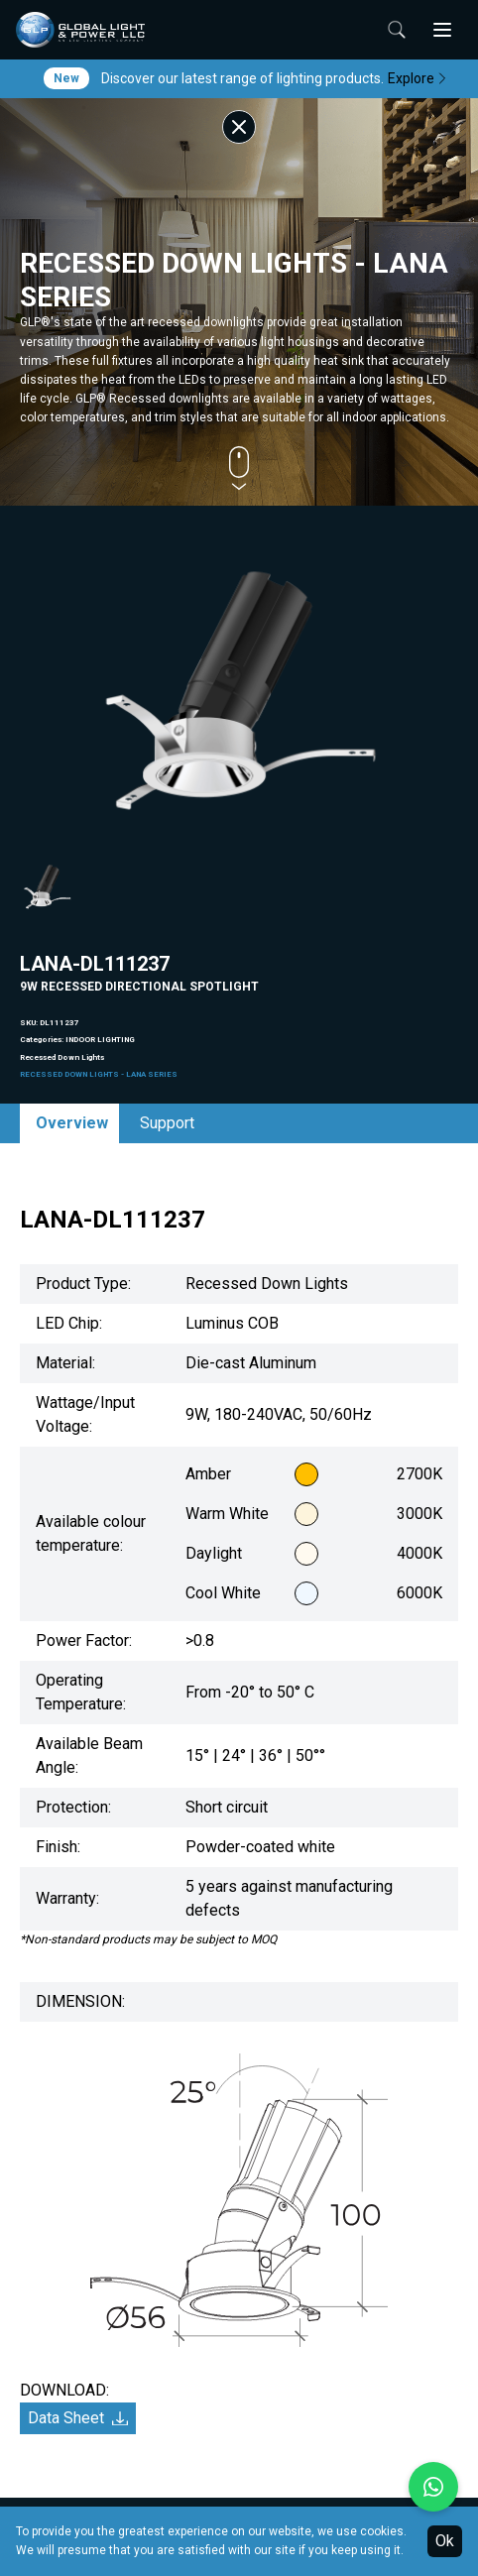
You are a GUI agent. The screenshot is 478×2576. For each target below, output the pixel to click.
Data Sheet (78, 2417)
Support (167, 1122)
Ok (444, 2540)
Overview (72, 1122)
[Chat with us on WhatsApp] (433, 2487)
